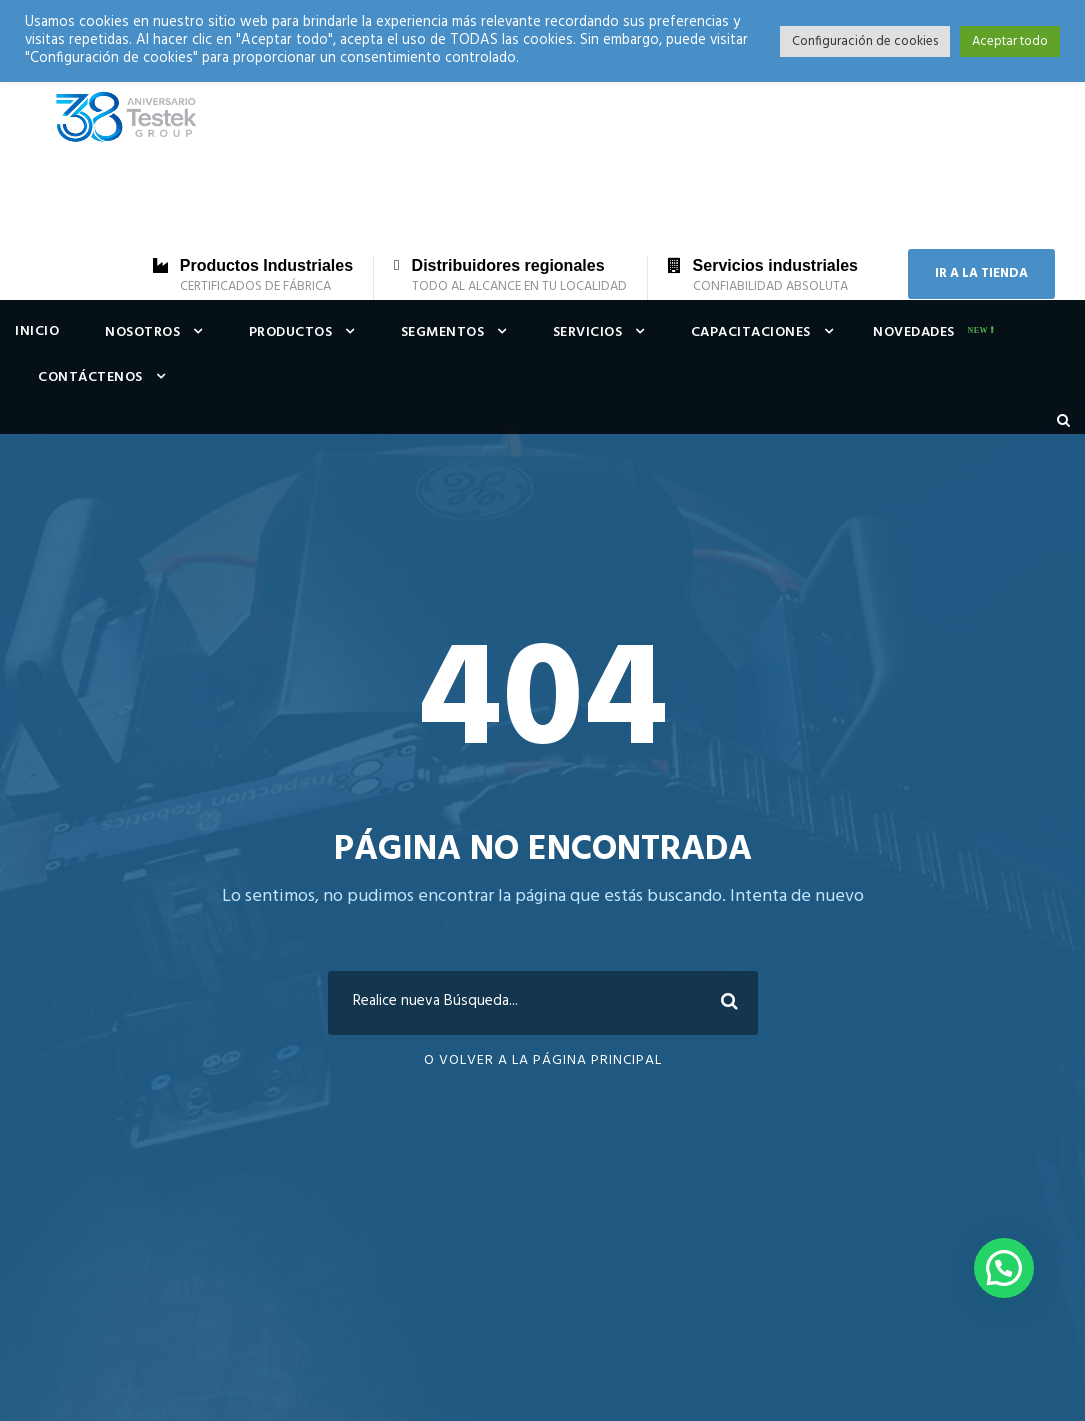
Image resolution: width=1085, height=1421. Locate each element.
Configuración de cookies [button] (865, 41)
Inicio (37, 331)
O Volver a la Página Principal (543, 1060)
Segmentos (443, 332)
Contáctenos (90, 377)
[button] (1004, 1268)
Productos (291, 332)
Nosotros (142, 332)
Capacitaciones (751, 332)
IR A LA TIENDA (981, 273)
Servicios (588, 332)
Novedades (914, 332)
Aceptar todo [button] (1010, 41)
